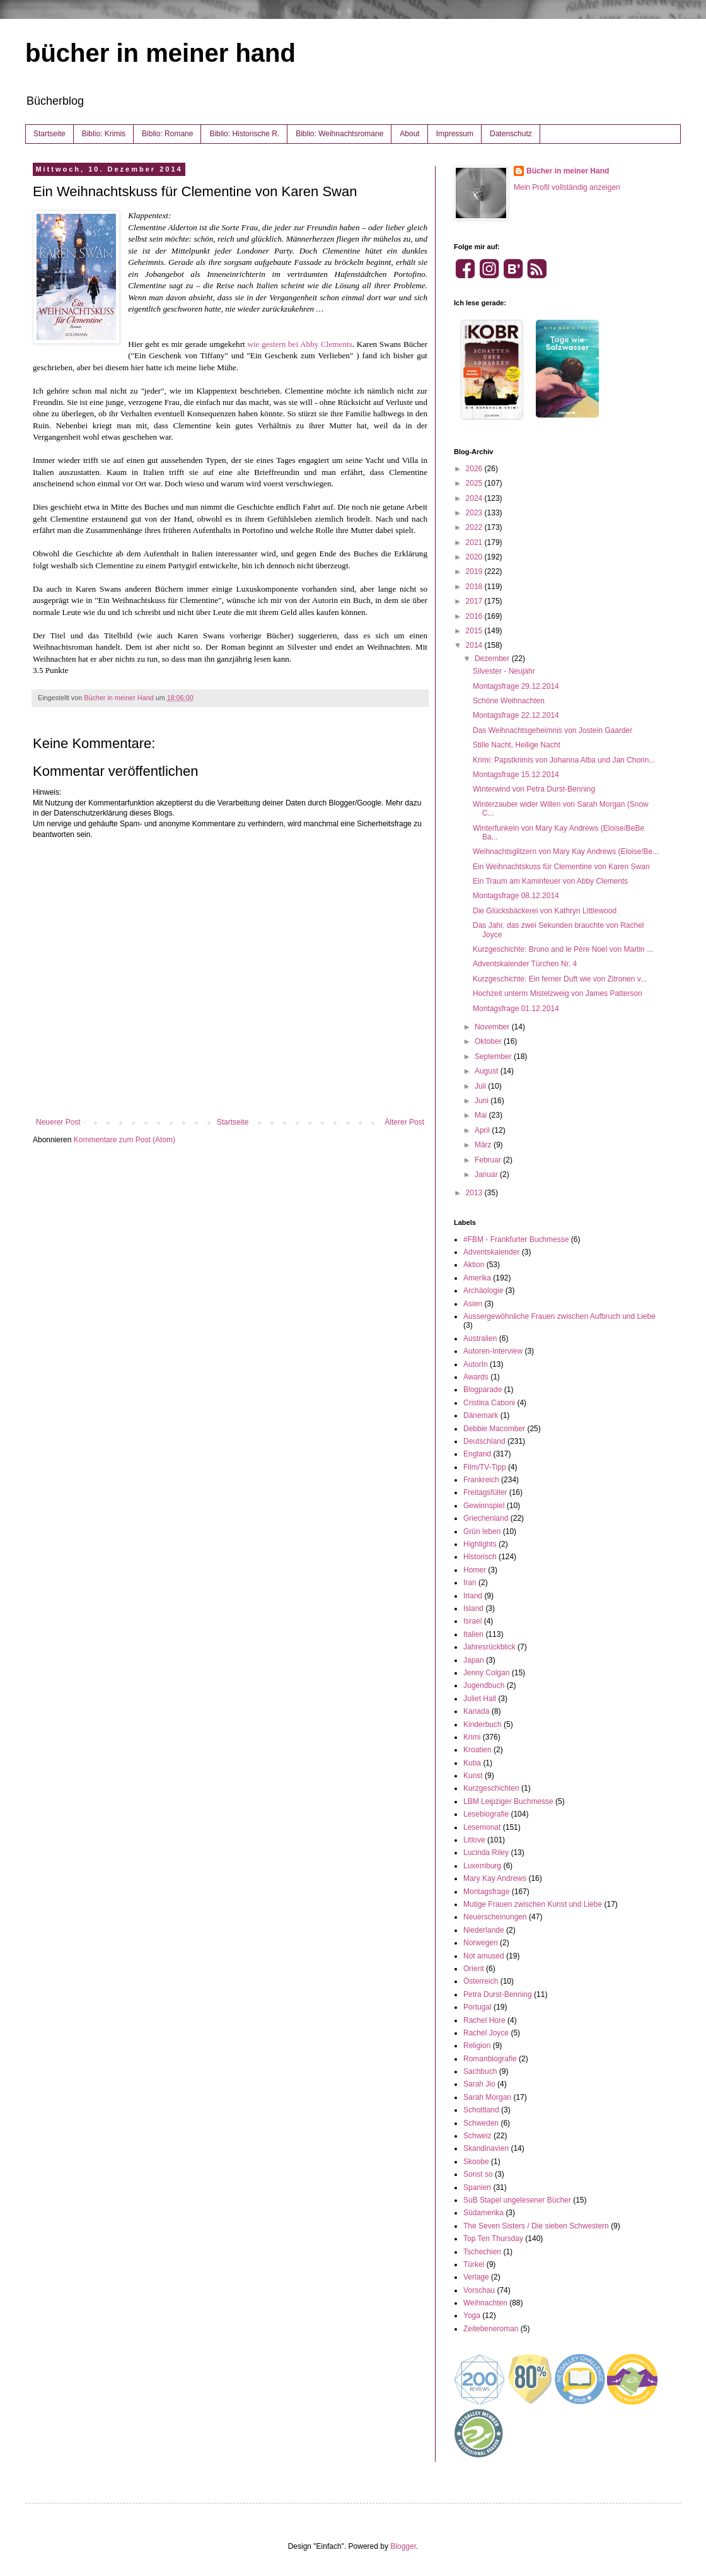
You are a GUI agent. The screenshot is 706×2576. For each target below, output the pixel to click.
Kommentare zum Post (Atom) (124, 1139)
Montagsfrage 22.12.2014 (516, 715)
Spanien (477, 2187)
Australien (480, 1338)
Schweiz (477, 2135)
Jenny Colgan (486, 1672)
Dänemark (480, 1415)
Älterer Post (404, 1122)
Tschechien (482, 2251)
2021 (475, 542)
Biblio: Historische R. (244, 133)
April (483, 1130)
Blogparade (482, 1389)
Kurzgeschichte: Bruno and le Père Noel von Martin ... (563, 949)
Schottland (481, 2109)
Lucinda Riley (486, 1852)
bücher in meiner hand (160, 53)
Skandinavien (486, 2148)
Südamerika (483, 2212)
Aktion (473, 1264)
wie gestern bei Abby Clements (299, 344)
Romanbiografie (490, 2058)
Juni (482, 1100)
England (477, 1453)
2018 (475, 586)
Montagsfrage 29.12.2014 (516, 686)
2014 (475, 645)
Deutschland (484, 1441)
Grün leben (482, 1531)
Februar (489, 1160)
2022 (475, 527)
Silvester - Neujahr (504, 671)
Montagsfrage (486, 1891)
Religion (476, 2045)
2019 (475, 571)
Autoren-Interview (493, 1351)
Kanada (476, 1711)
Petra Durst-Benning (497, 1994)
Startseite (49, 133)
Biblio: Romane (167, 133)
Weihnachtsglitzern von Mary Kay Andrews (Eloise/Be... (566, 851)
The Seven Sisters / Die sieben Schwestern (536, 2226)
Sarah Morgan (487, 2097)
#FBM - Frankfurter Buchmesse (516, 1239)
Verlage (476, 2277)
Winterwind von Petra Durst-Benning (534, 789)
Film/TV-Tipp (484, 1467)
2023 (475, 512)
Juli (481, 1086)
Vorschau (479, 2290)
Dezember (493, 658)
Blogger (403, 2546)
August (488, 1071)
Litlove (474, 1839)
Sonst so (478, 2174)
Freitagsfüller (485, 1492)
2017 (475, 601)
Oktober (489, 1041)
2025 (475, 483)
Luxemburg (482, 1865)
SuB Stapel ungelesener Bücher (517, 2200)
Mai (482, 1115)
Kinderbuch (482, 1724)
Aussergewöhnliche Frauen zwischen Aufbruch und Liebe (559, 1316)
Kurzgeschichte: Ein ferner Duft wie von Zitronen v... (560, 979)
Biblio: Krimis (103, 133)
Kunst (473, 1775)
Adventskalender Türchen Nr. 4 (525, 963)
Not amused (483, 1956)
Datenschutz (511, 133)
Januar (487, 1174)
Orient (473, 1968)
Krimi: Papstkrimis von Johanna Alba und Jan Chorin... (564, 760)
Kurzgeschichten (491, 1788)
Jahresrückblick (489, 1646)
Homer (474, 1570)
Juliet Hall (479, 1698)
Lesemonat (482, 1827)
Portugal (477, 2007)
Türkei (473, 2264)
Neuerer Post (58, 1122)
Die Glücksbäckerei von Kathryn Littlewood (544, 910)
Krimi (471, 1737)
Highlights (480, 1544)
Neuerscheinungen (495, 1916)
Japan (473, 1660)
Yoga (471, 2315)
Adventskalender (491, 1252)
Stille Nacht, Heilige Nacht (516, 745)
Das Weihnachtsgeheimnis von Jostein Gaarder (552, 730)
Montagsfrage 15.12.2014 (516, 774)
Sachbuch (480, 2071)
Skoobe (476, 2161)
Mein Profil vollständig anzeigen (567, 187)
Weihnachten (485, 2302)
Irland (472, 1595)
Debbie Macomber (494, 1428)
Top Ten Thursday (493, 2238)
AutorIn (475, 1364)
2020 (475, 557)
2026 (475, 468)
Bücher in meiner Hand (567, 171)
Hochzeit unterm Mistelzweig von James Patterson (557, 993)
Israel (472, 1621)
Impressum (454, 133)
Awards (476, 1377)
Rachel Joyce (486, 2033)
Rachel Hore (484, 2020)
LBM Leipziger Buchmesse (508, 1801)
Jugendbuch (483, 1685)
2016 (475, 616)
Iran (470, 1582)
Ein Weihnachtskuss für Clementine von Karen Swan (561, 866)
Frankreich (481, 1479)
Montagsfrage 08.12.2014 (516, 895)
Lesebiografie (486, 1814)
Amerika (477, 1277)
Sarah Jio (479, 2084)
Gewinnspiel (483, 1505)
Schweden (481, 2123)
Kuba (472, 1763)
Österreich (480, 1981)
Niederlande (483, 1930)
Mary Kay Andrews (494, 1878)
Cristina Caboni (489, 1402)
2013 (475, 1192)
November (493, 1026)
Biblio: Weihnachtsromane (339, 133)
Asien (472, 1303)
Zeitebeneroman (490, 2328)
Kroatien (477, 1749)
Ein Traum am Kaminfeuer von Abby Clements (550, 881)
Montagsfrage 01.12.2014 (516, 1008)
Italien (473, 1634)
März (484, 1144)
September (494, 1056)
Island (473, 1608)
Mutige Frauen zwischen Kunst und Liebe (532, 1904)
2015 (475, 630)
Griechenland (485, 1518)
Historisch (480, 1556)
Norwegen (480, 1942)
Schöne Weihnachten (509, 700)
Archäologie (483, 1290)
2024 (475, 498)
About (409, 133)
